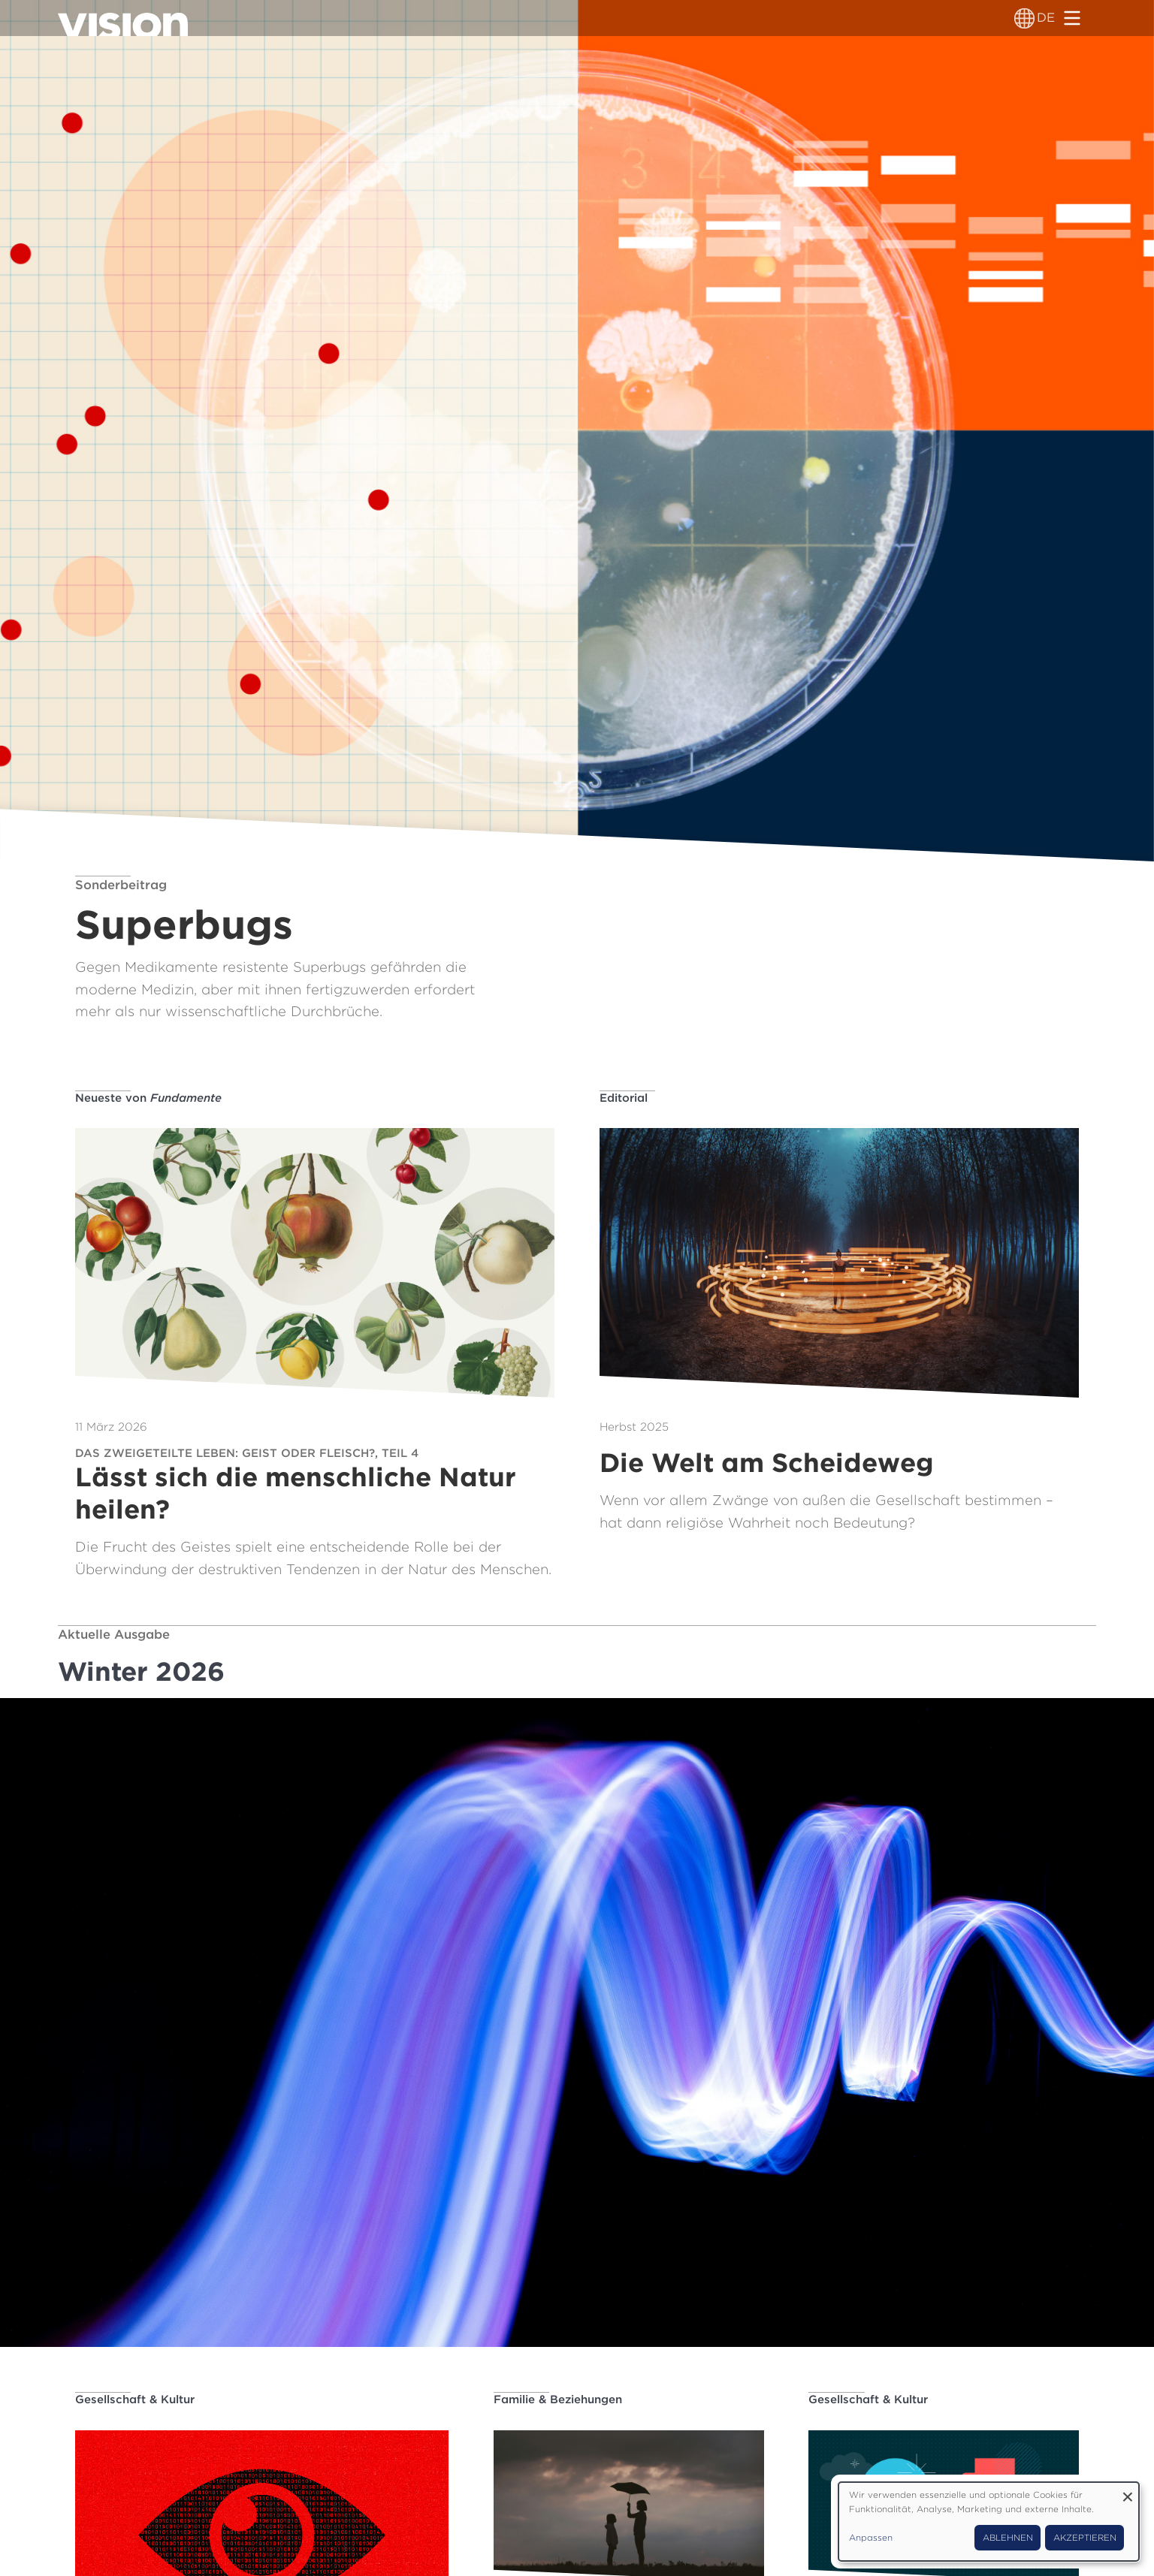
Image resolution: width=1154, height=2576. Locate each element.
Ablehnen (1008, 2537)
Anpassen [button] (871, 2537)
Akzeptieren (1084, 2537)
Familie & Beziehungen (558, 2399)
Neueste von (148, 1098)
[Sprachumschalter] (1024, 18)
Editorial (624, 1098)
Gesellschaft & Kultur (135, 2399)
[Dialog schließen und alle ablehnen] (1127, 2491)
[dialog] (988, 2521)
